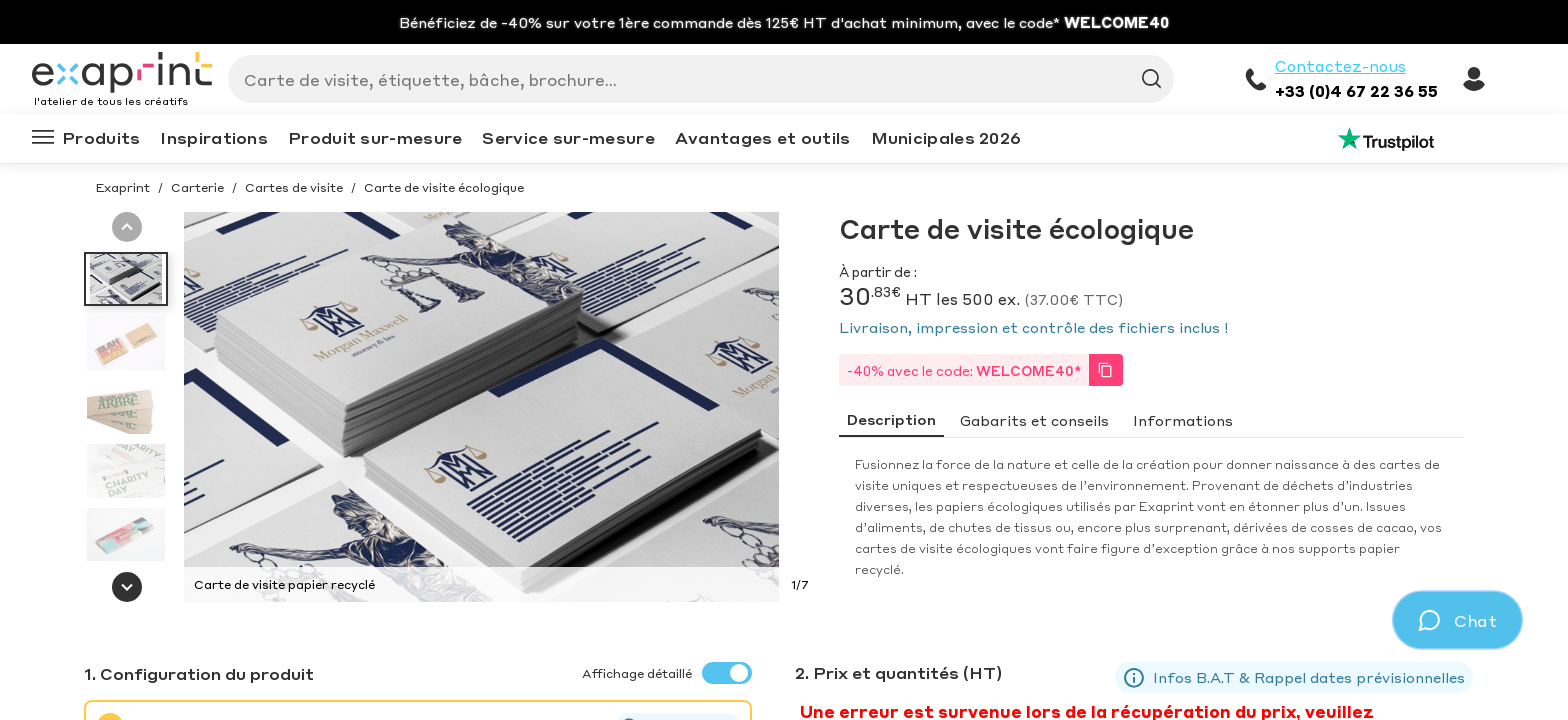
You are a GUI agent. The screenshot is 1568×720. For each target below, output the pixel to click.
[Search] (693, 79)
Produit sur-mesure (375, 137)
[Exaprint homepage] (122, 74)
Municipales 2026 (946, 137)
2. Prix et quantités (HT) (898, 672)
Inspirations (214, 137)
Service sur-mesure (568, 137)
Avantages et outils (763, 137)
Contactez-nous (1340, 66)
